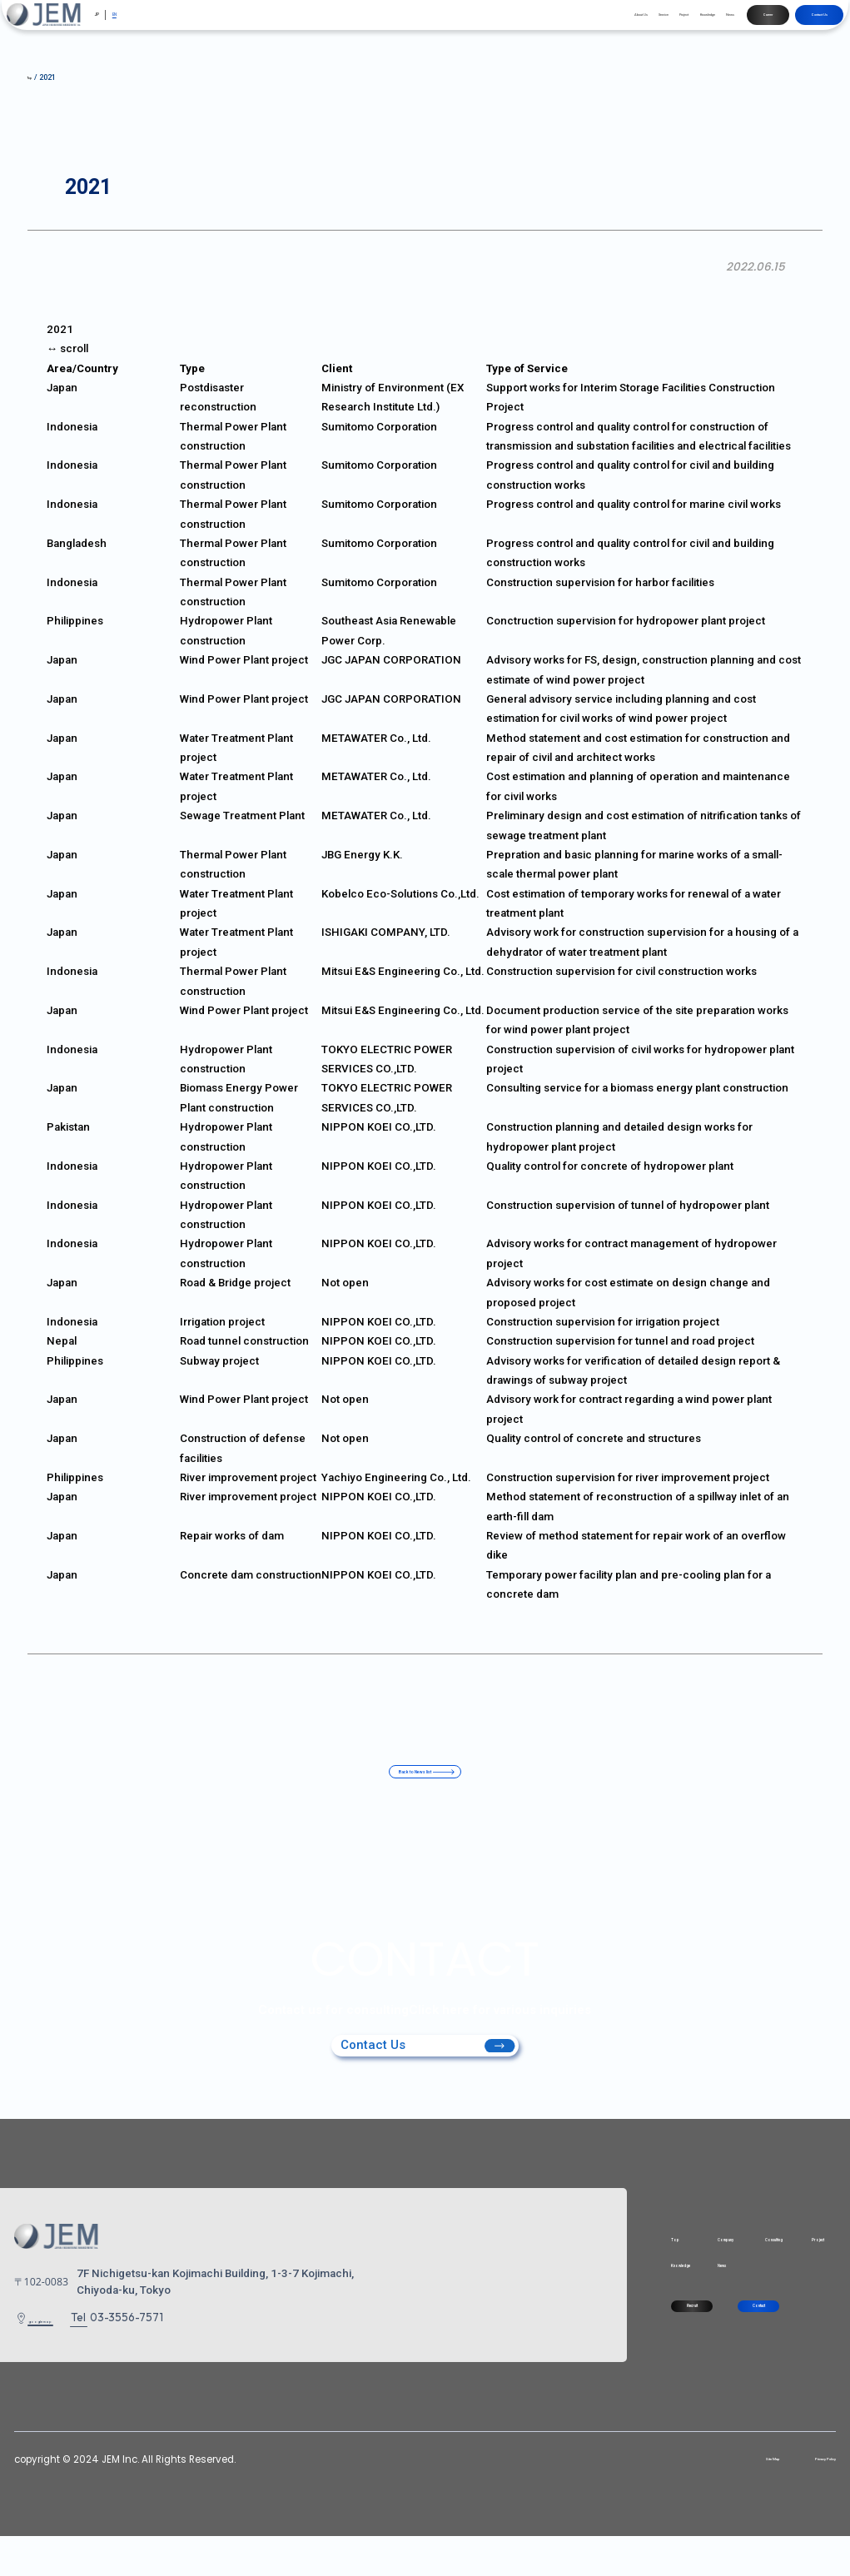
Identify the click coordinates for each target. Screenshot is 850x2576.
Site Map (713, 2499)
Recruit (580, 2356)
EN (142, 24)
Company (627, 2264)
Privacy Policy (803, 2499)
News (653, 23)
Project (550, 23)
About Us (456, 23)
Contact (729, 2356)
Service (505, 23)
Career (710, 23)
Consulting (715, 2264)
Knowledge (604, 23)
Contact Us (789, 23)
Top (527, 2264)
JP (114, 24)
